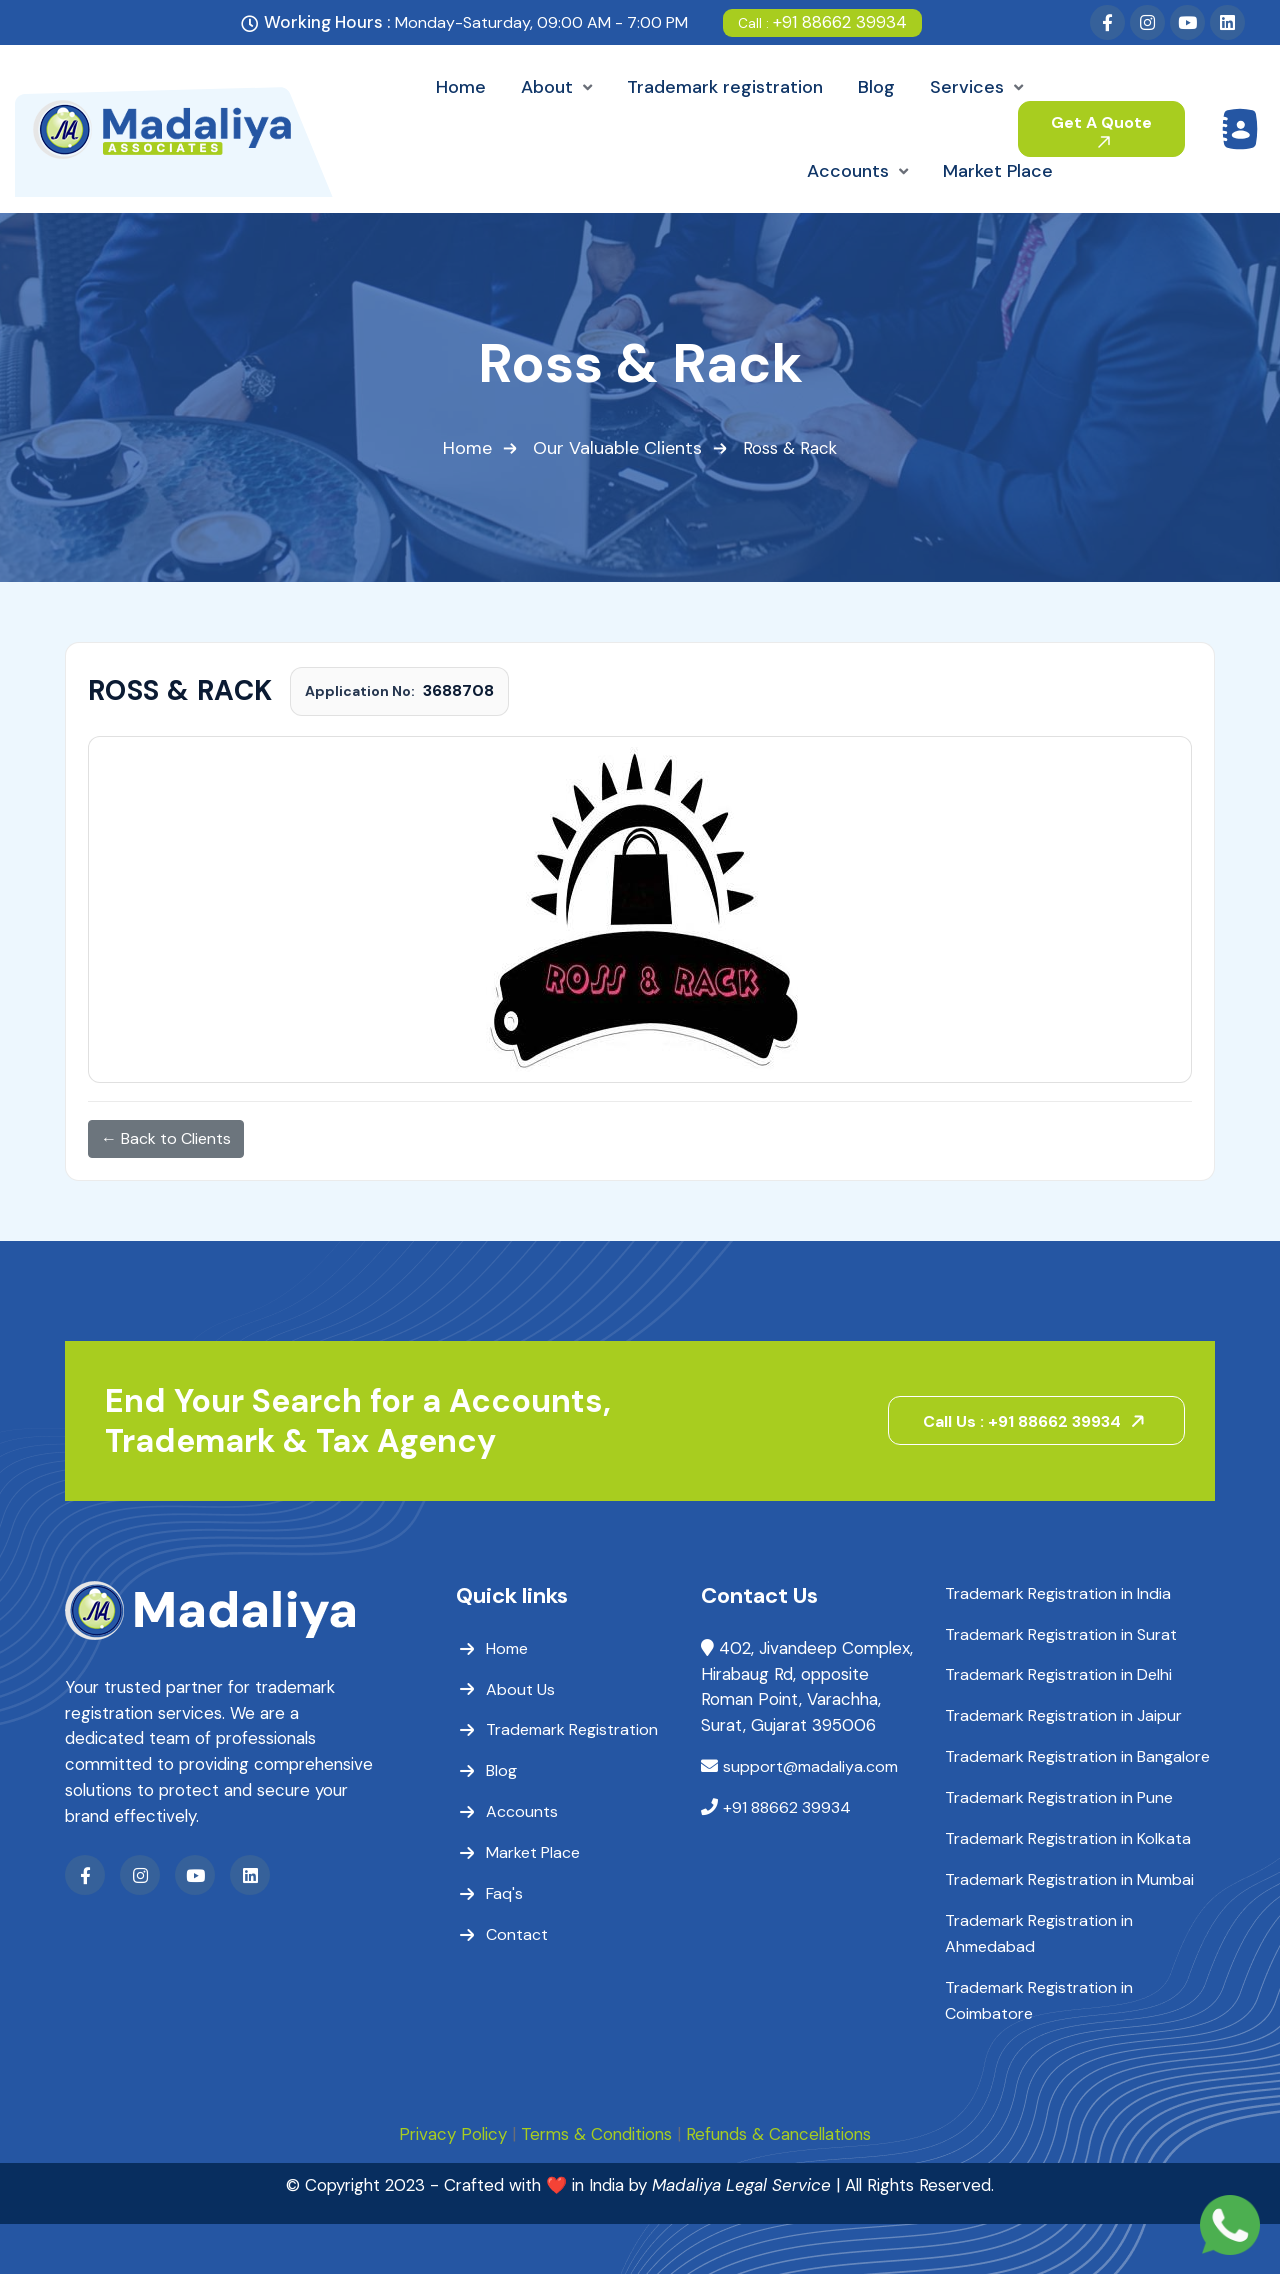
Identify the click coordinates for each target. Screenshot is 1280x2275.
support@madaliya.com (810, 1768)
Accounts (522, 1812)
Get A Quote (1101, 130)
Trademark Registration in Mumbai (1069, 1880)
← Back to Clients (166, 1138)
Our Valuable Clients (617, 449)
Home (467, 449)
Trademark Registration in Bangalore (1077, 1757)
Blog (501, 1771)
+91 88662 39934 (822, 22)
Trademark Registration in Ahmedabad (1039, 1934)
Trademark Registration (572, 1730)
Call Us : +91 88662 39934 (1038, 1421)
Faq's (504, 1894)
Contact (517, 1935)
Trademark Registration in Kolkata (1068, 1839)
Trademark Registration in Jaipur (1063, 1716)
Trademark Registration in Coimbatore (1039, 2001)
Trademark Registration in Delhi (1058, 1675)
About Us (520, 1689)
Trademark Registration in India (1058, 1593)
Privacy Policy (449, 2136)
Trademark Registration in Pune (1059, 1798)
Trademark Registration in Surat (1061, 1634)
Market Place (533, 1853)
